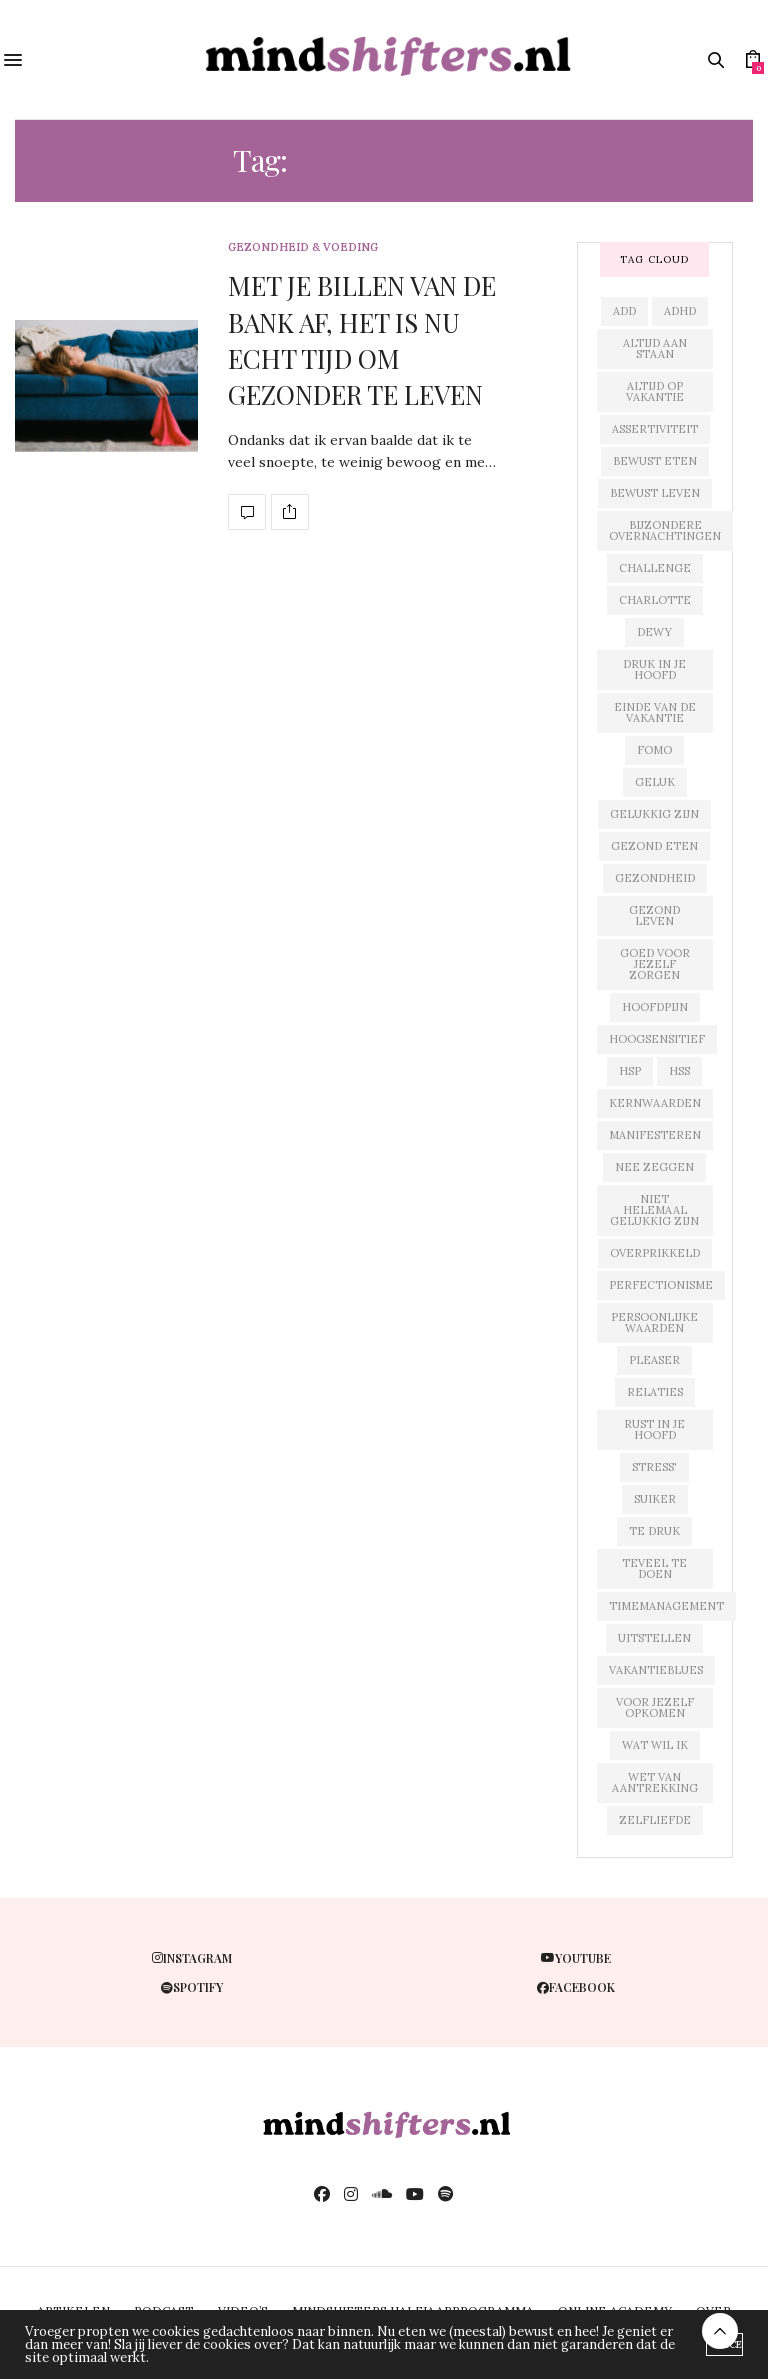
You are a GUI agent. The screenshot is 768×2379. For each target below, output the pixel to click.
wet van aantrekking (655, 1782)
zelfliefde (655, 1820)
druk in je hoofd (654, 669)
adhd (680, 311)
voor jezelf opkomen (655, 1707)
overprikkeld (655, 1253)
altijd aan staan (655, 348)
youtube (576, 1958)
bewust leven (655, 493)
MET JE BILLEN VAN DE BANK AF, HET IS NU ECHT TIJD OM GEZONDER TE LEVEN (362, 340)
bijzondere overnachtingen (665, 530)
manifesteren (655, 1135)
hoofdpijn (655, 1007)
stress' (654, 1467)
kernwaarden (655, 1103)
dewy (654, 632)
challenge (655, 568)
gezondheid (655, 878)
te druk (654, 1531)
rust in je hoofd (654, 1429)
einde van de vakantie (655, 712)
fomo (654, 750)
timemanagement (666, 1606)
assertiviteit (655, 429)
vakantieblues (656, 1670)
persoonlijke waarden (654, 1322)
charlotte (655, 600)
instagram (192, 1958)
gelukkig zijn (654, 814)
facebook (576, 1987)
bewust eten (655, 461)
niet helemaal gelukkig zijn (654, 1210)
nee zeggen (654, 1167)
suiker (655, 1499)
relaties (655, 1392)
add (624, 311)
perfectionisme (661, 1285)
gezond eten (654, 846)
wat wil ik (655, 1745)
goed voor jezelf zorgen (655, 964)
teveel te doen (654, 1568)
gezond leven (654, 915)
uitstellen (654, 1638)
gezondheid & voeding (303, 247)
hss (679, 1071)
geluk (655, 782)
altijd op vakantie (655, 391)
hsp (630, 1071)
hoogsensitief (657, 1039)
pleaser (654, 1360)
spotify (192, 1987)
